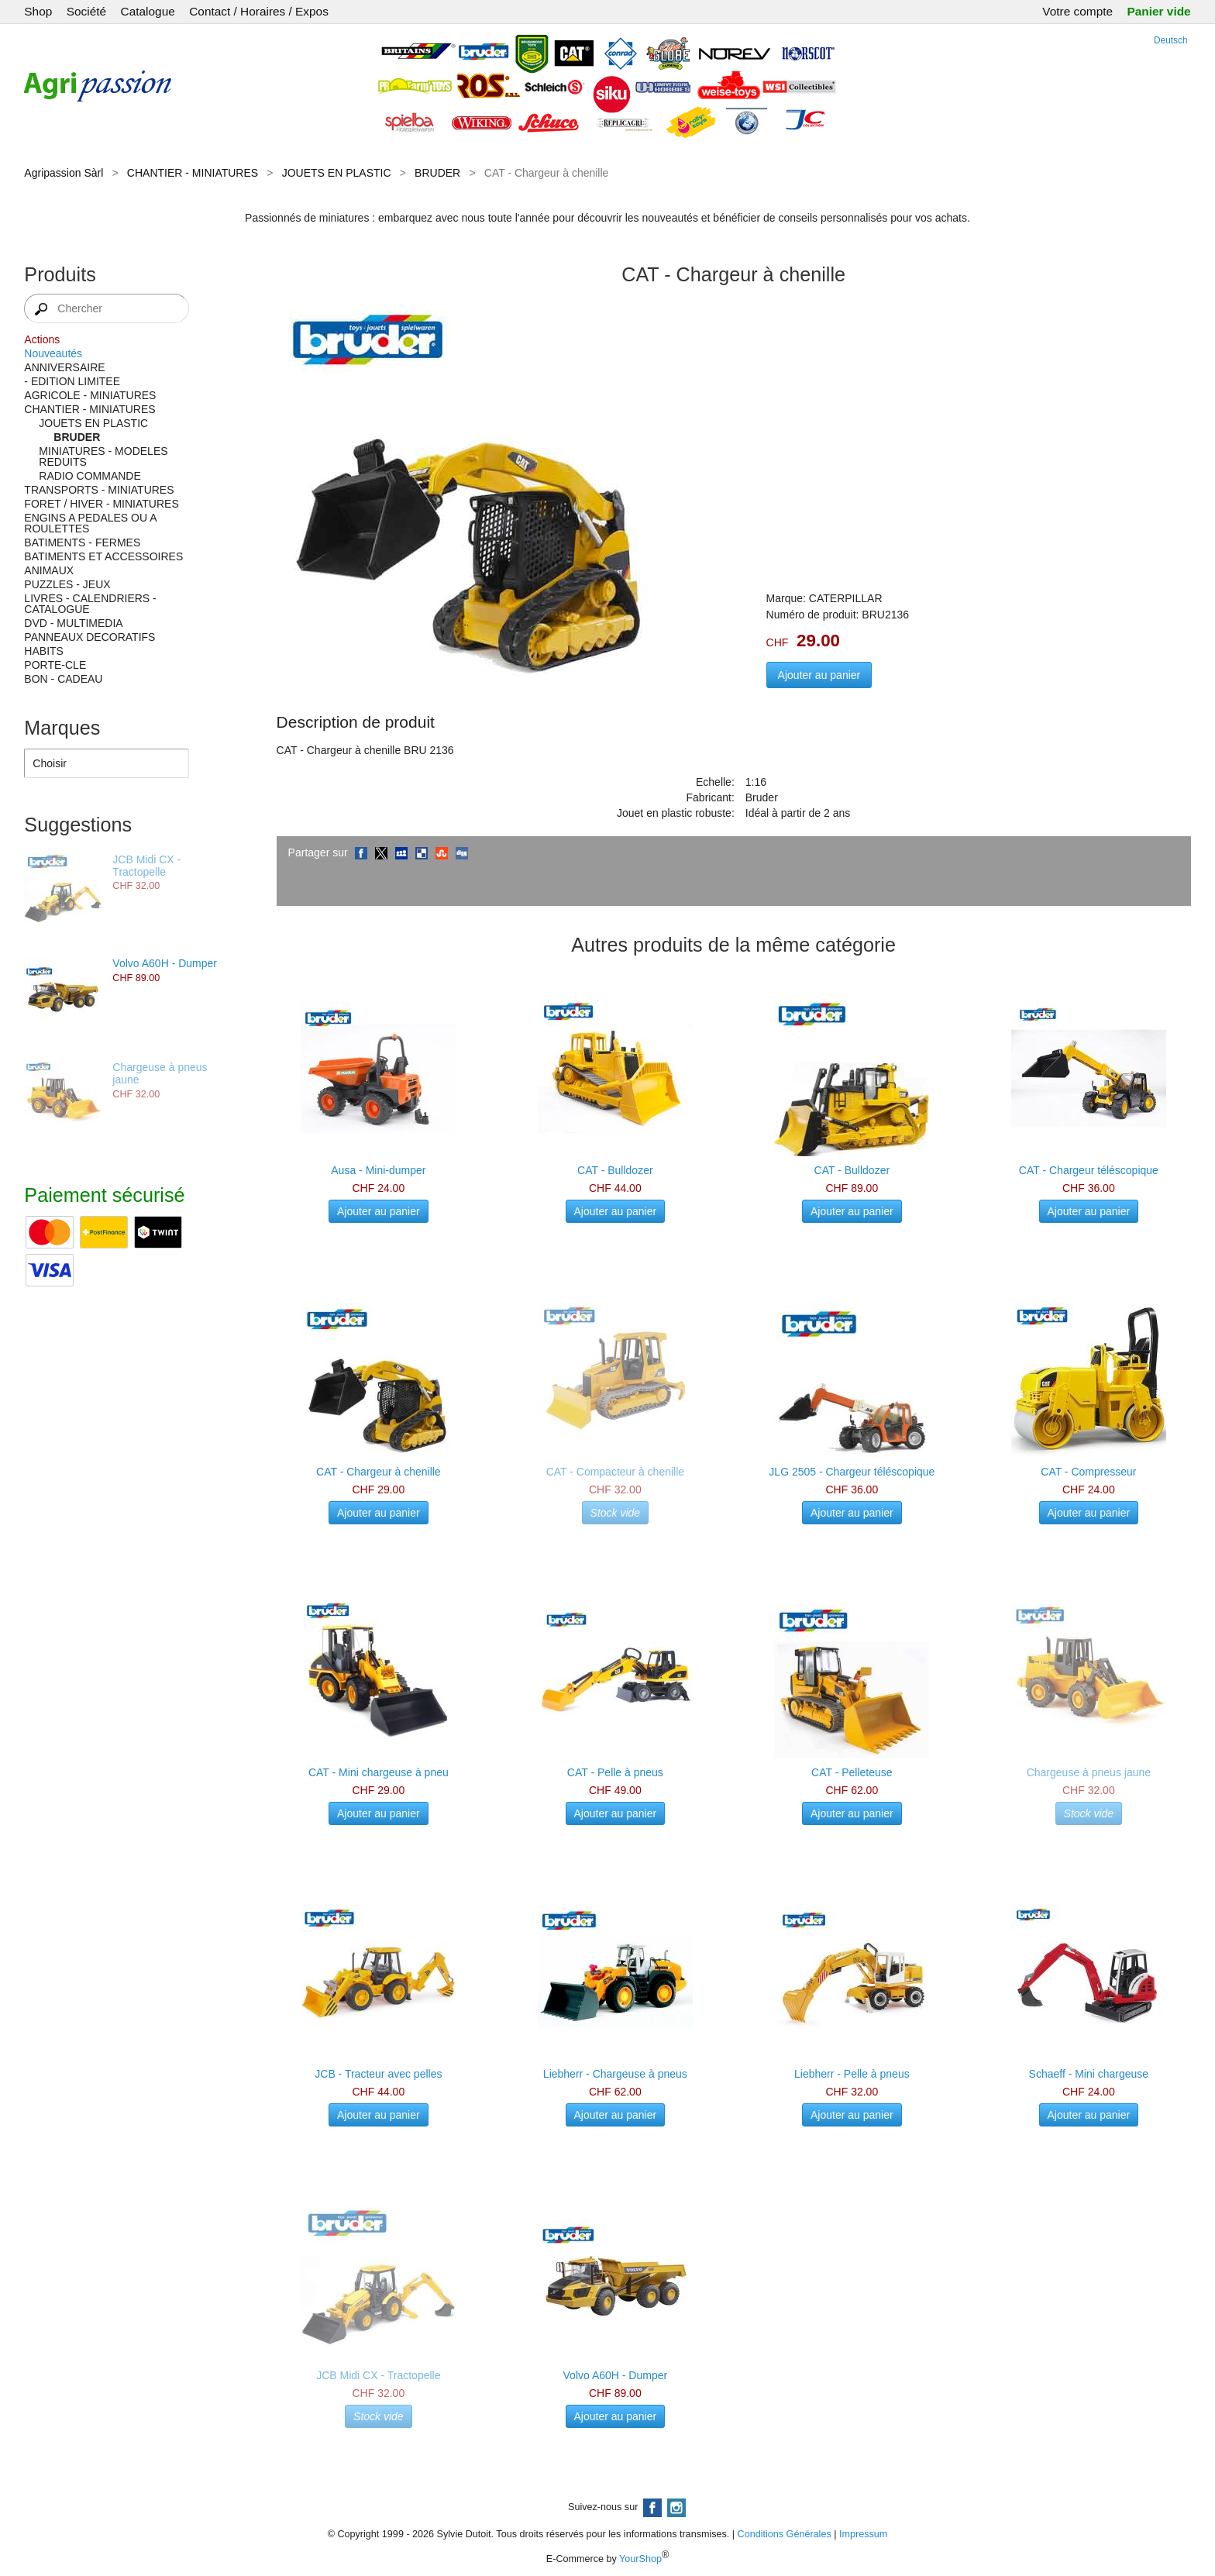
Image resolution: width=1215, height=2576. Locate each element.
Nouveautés (53, 353)
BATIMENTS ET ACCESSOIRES (103, 556)
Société (86, 11)
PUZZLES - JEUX (67, 584)
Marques (62, 728)
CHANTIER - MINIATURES (192, 173)
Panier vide (1159, 11)
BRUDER (437, 173)
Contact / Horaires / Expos (259, 11)
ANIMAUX (49, 570)
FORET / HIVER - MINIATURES (101, 503)
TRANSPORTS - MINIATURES (99, 489)
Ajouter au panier (819, 675)
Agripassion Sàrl (63, 173)
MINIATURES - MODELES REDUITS (103, 456)
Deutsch (1171, 40)
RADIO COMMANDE (89, 475)
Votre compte (1077, 11)
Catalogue (148, 11)
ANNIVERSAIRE (64, 367)
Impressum (863, 2534)
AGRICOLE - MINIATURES (90, 395)
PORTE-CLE (55, 664)
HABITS (44, 651)
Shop (38, 11)
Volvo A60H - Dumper (164, 963)
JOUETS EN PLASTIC (336, 173)
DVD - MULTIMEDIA (73, 623)
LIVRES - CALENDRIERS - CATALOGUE (90, 604)
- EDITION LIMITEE (72, 381)
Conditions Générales (784, 2534)
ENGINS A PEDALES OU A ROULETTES (90, 523)
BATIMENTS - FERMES (82, 542)
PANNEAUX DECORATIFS (89, 637)
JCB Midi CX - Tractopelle (146, 865)
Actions (42, 339)
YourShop (640, 2559)
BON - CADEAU (63, 678)
